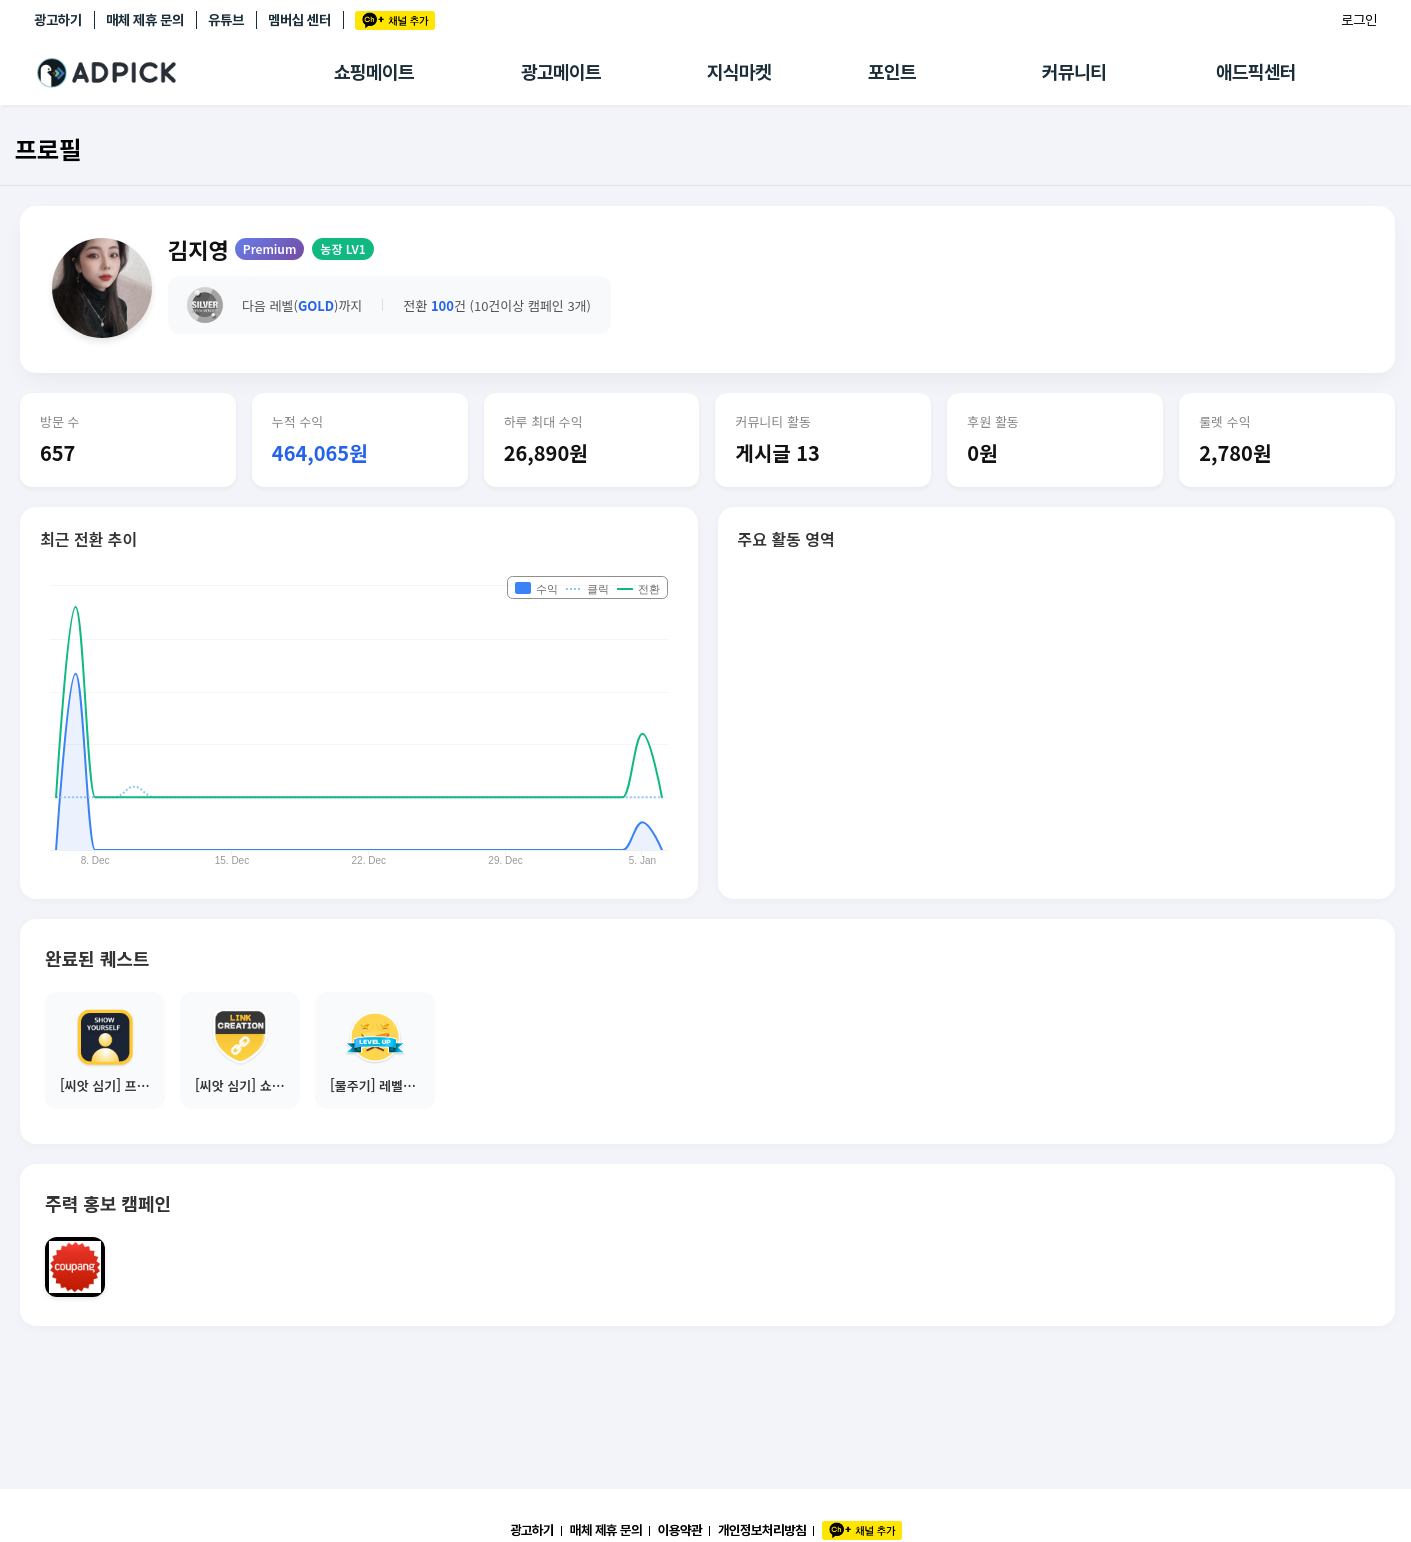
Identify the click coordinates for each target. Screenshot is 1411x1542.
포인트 (892, 72)
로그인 (1359, 20)
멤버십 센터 (299, 20)
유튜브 (226, 20)
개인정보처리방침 (762, 1530)
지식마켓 (739, 72)
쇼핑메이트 (374, 72)
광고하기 (58, 20)
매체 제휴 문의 (145, 20)
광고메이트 (561, 72)
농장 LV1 (342, 248)
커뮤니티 (1074, 72)
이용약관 (680, 1530)
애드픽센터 (1256, 72)
